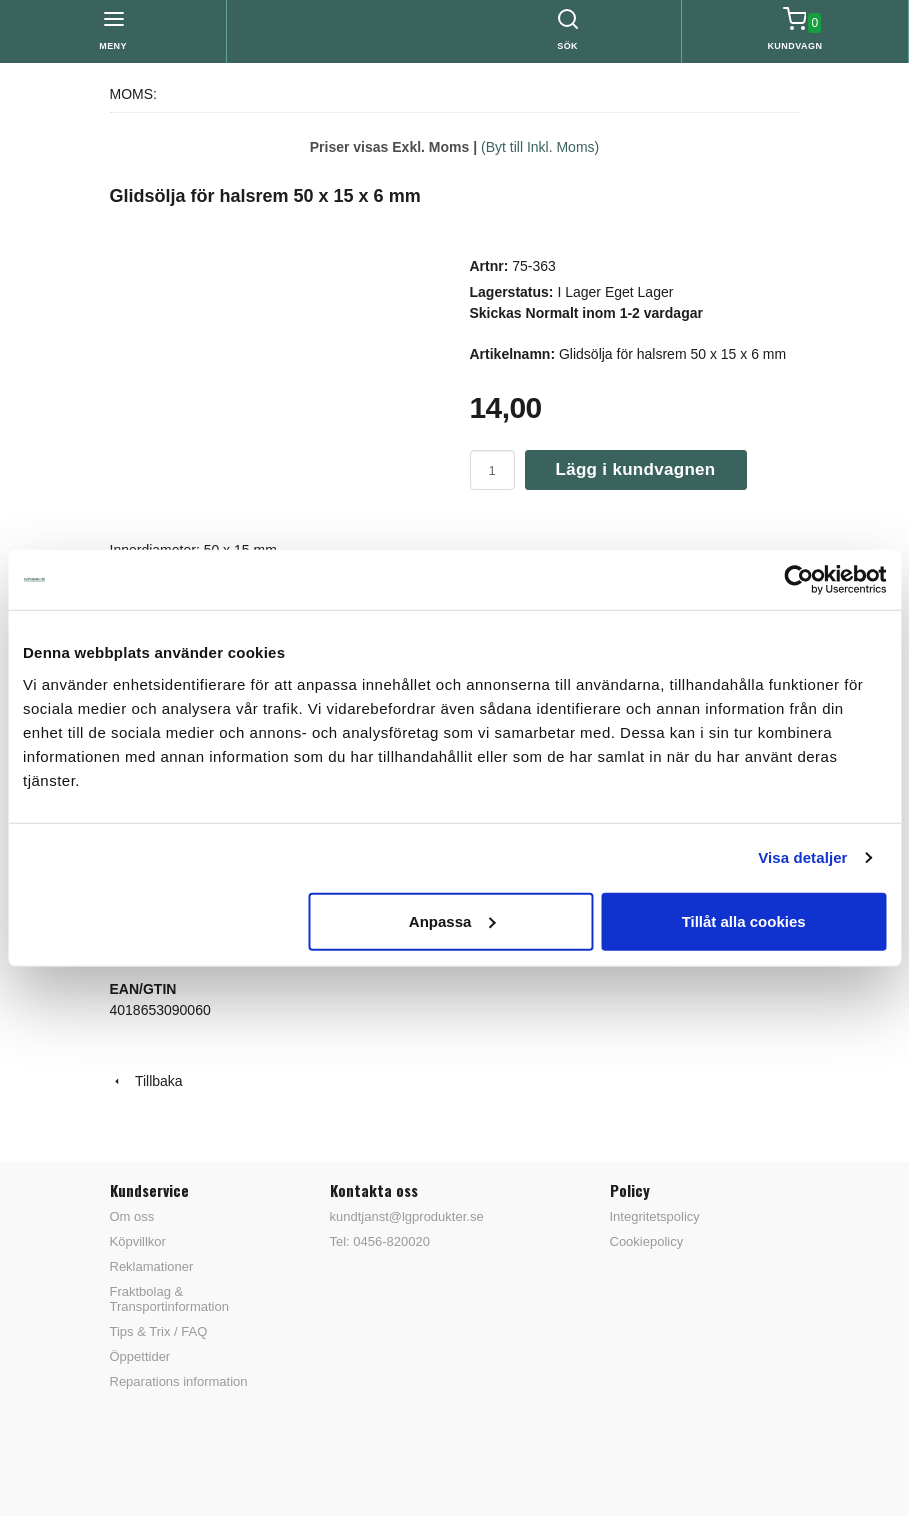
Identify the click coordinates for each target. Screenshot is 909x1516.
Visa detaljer (802, 857)
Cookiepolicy (647, 1241)
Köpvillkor (138, 1241)
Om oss (132, 1216)
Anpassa (452, 920)
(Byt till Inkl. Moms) (540, 147)
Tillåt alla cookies (744, 920)
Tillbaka (146, 1081)
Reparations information (179, 1381)
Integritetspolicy (655, 1216)
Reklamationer (152, 1266)
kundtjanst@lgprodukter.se (407, 1216)
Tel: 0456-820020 (380, 1241)
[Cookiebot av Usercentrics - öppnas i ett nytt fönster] (798, 580)
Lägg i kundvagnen (636, 469)
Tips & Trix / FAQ (159, 1331)
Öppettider (140, 1356)
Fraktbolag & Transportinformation (169, 1299)
